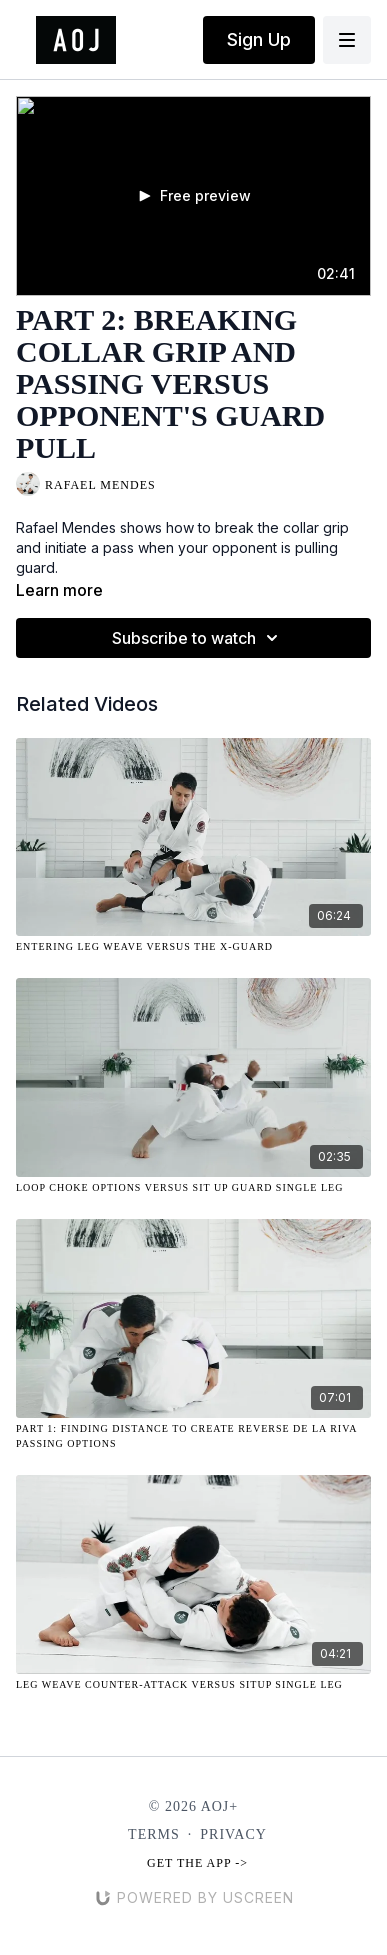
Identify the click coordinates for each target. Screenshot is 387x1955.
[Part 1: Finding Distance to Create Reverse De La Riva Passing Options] (193, 1436)
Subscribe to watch (198, 638)
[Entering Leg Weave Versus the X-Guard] (193, 946)
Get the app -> (197, 1863)
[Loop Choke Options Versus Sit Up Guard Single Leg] (193, 1187)
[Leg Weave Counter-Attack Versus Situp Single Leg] (193, 1684)
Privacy (233, 1834)
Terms (154, 1834)
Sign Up (259, 39)
